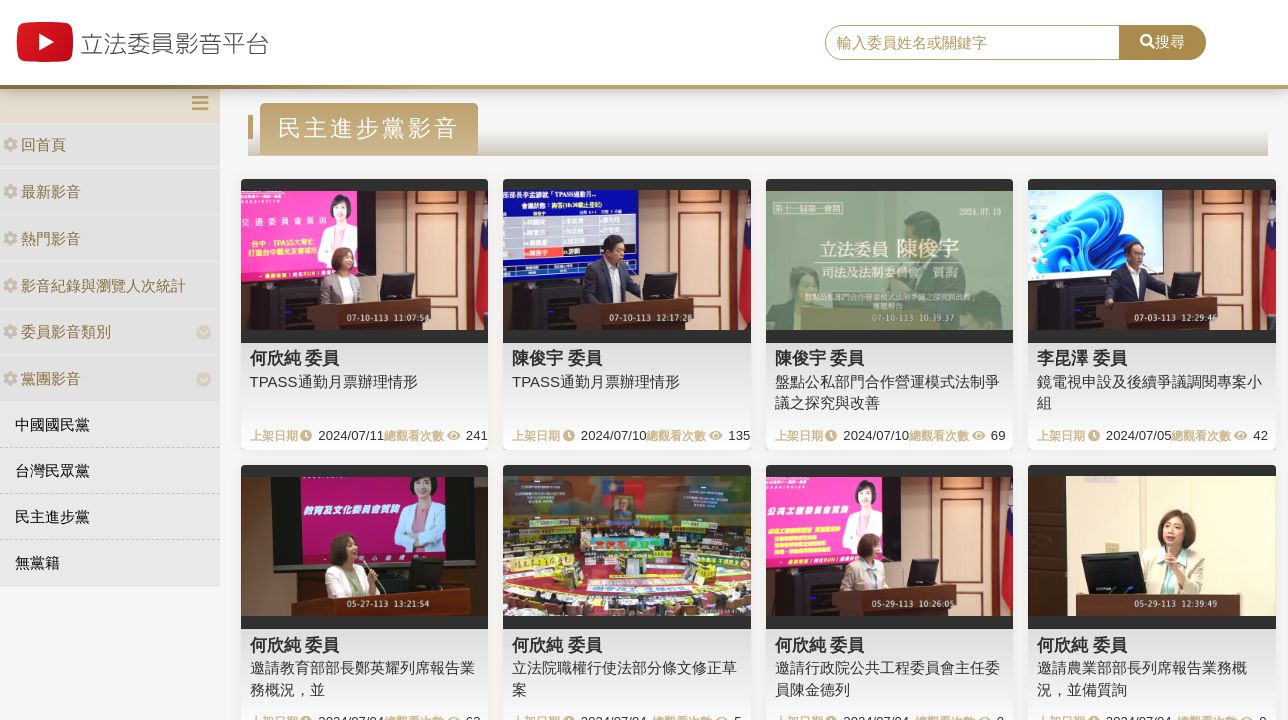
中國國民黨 (52, 424)
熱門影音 (42, 238)
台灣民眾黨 (52, 470)
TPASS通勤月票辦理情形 (334, 381)
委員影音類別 (57, 331)
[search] (973, 43)
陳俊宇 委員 (557, 358)
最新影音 (42, 191)
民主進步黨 (52, 516)
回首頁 (34, 144)
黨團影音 (42, 378)
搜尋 (1162, 41)
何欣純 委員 (295, 358)
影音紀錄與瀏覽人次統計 (94, 285)
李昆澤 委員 (1082, 358)
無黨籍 (37, 562)
